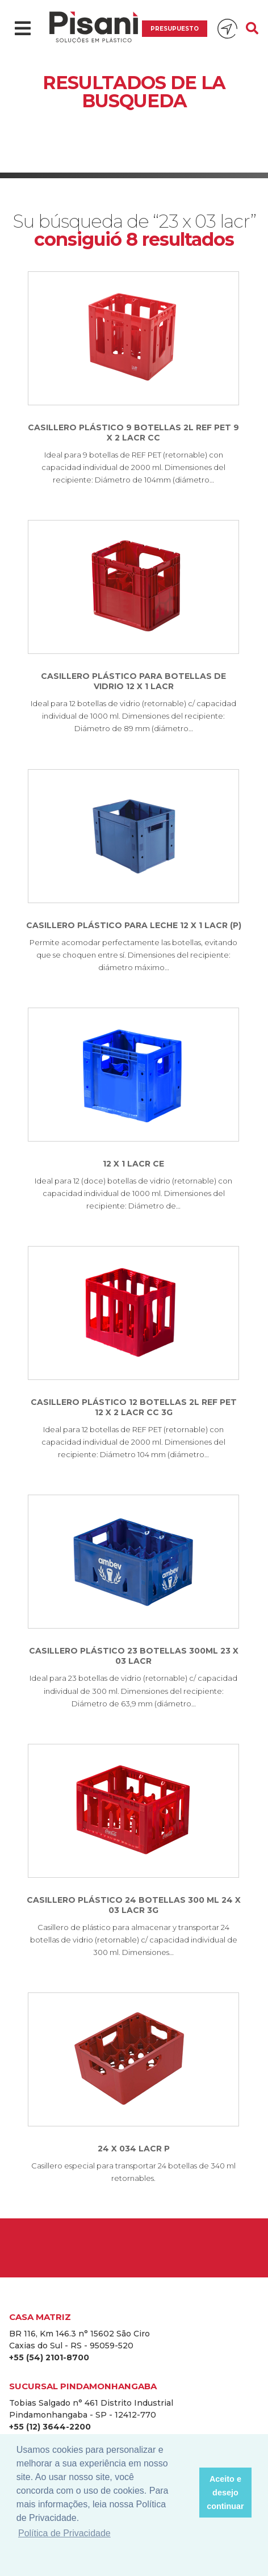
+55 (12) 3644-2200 (50, 2427)
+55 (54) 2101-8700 (49, 2357)
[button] (187, 2492)
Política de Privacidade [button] (64, 2533)
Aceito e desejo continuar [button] (225, 2492)
